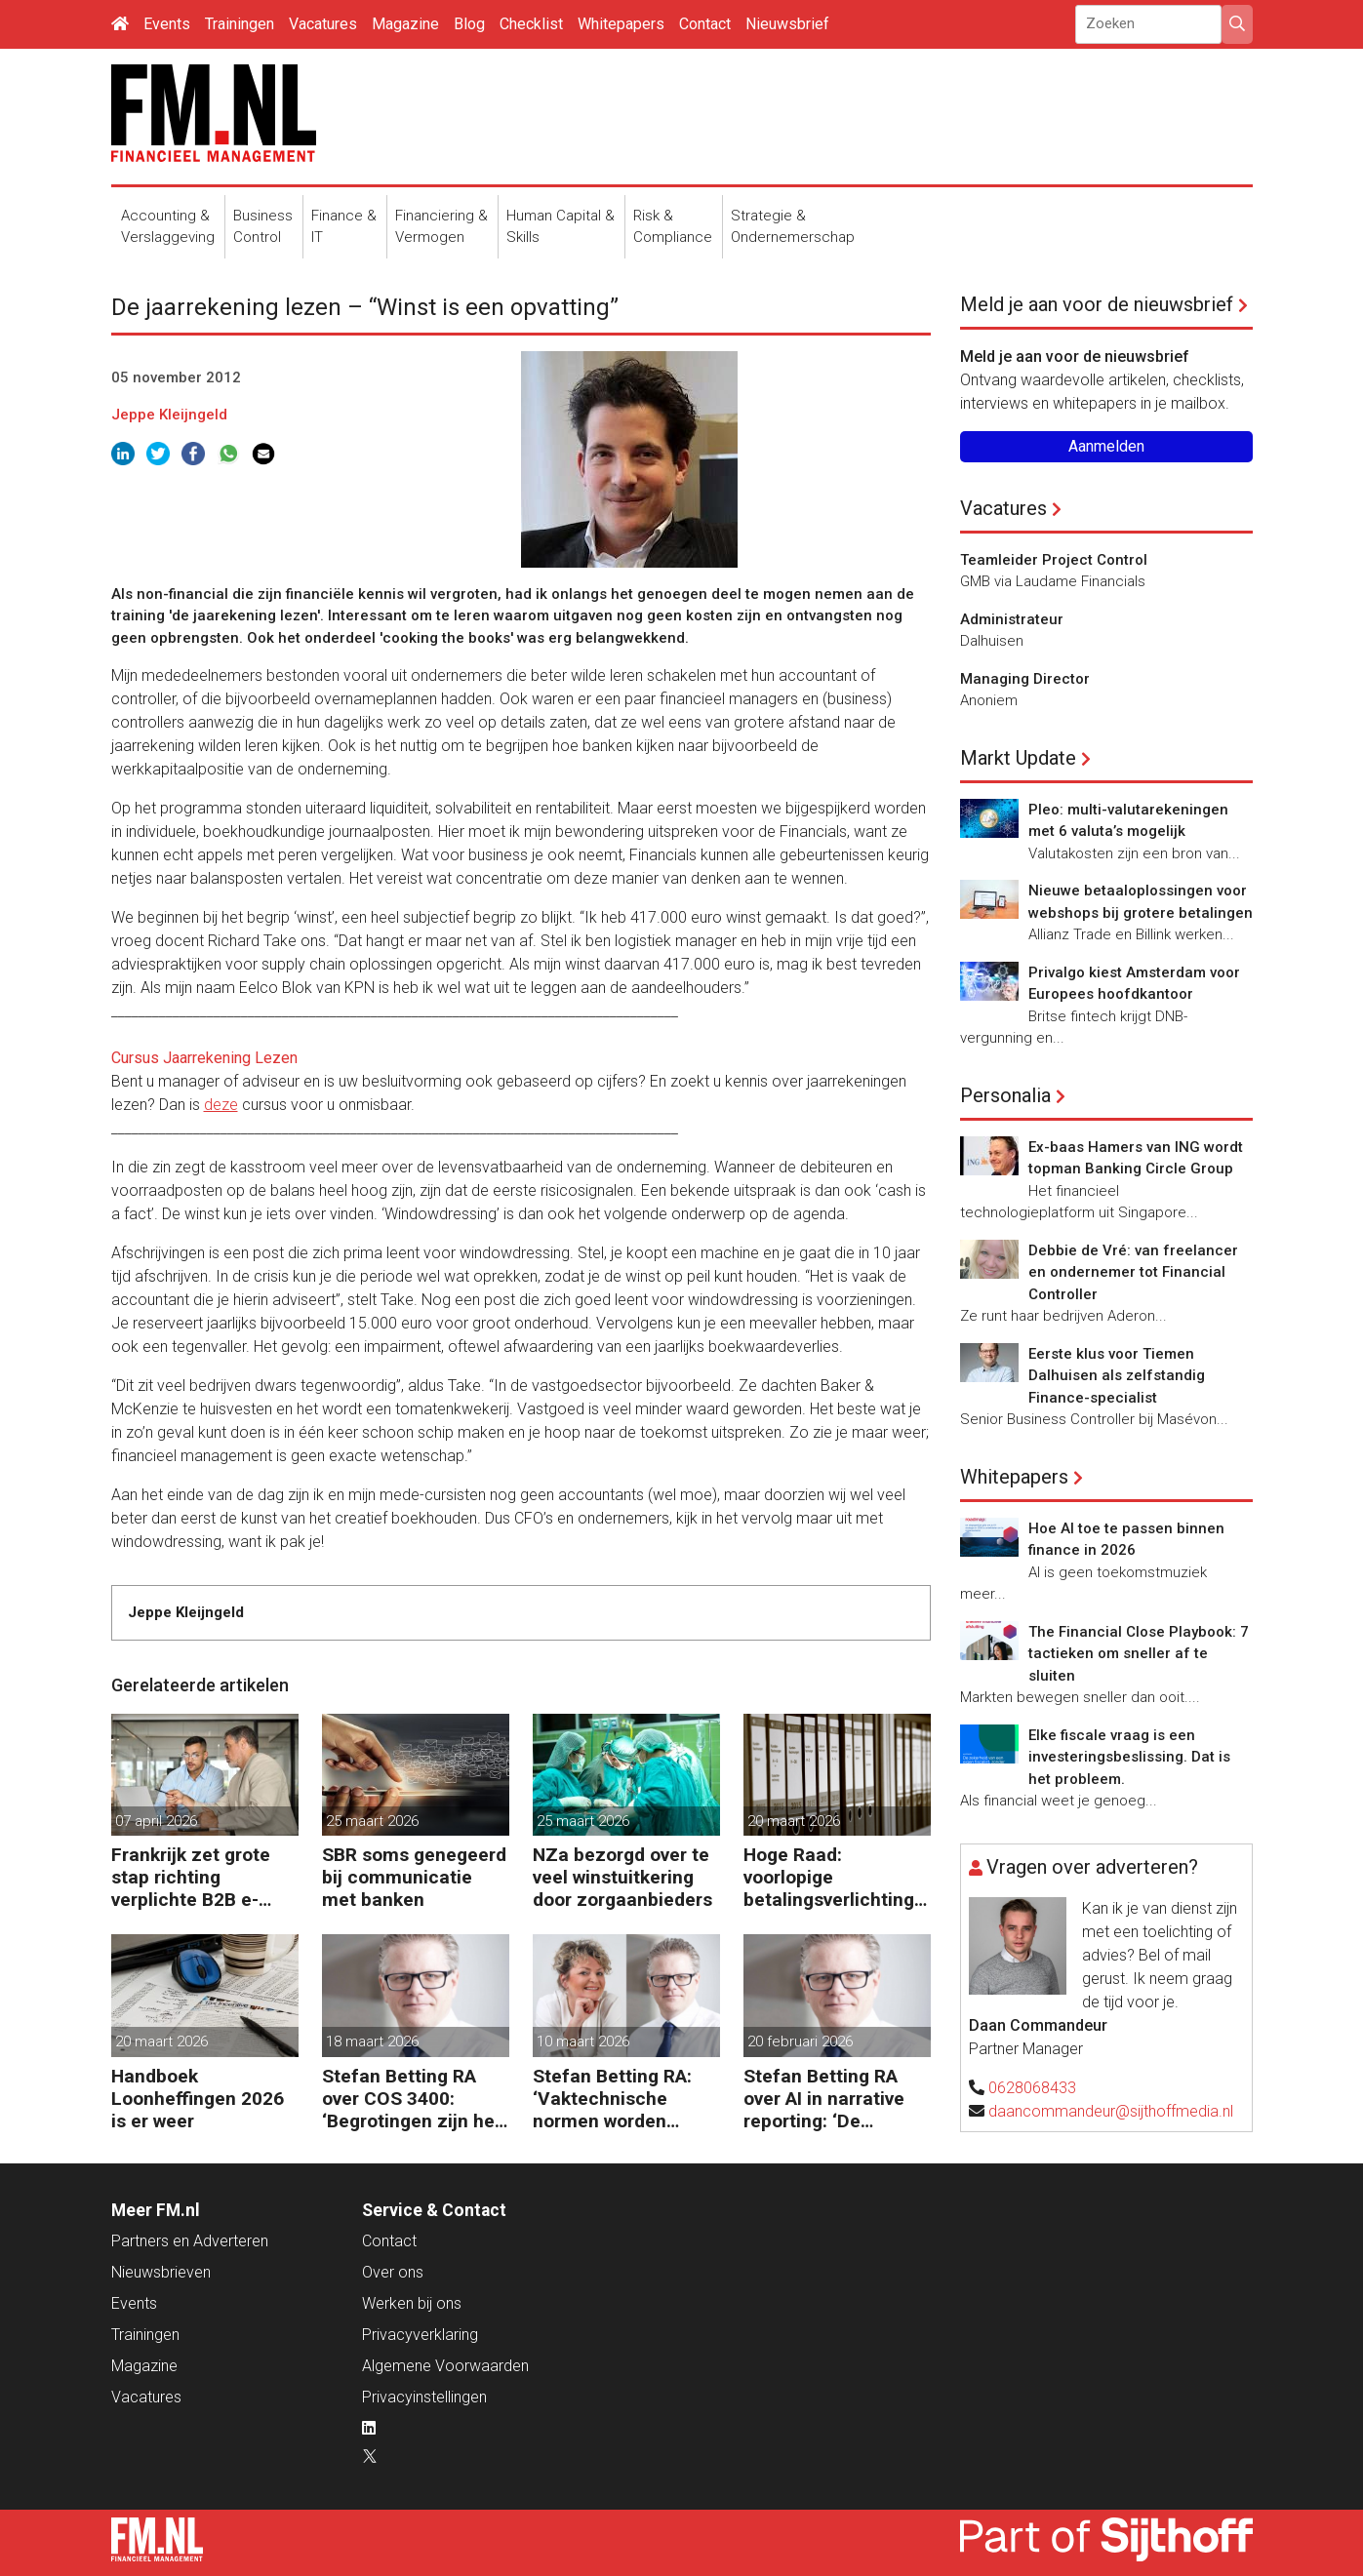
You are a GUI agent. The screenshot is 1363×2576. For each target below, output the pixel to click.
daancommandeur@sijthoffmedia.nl (1110, 2111)
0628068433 (1032, 2088)
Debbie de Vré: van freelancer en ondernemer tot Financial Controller (1133, 1272)
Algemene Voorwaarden (445, 2366)
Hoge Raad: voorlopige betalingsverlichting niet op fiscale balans (836, 1877)
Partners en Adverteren (189, 2241)
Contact (705, 24)
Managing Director (1025, 679)
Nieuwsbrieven (161, 2272)
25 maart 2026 (372, 1821)
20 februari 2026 (800, 2041)
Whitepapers (621, 24)
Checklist (531, 24)
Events (166, 24)
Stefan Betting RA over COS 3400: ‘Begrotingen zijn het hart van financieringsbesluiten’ (413, 2098)
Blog (469, 24)
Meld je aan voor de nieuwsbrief (1096, 304)
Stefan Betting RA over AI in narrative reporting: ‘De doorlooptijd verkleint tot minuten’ (834, 2098)
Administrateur (1011, 619)
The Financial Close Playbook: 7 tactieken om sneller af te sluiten (1138, 1653)
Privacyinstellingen (424, 2397)
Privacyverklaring (420, 2334)
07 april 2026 (156, 1821)
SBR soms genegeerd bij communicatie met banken (414, 1877)
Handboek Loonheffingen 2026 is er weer (197, 2098)
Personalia (1005, 1095)
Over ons (392, 2272)
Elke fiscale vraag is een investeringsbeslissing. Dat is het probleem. (1129, 1757)
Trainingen (239, 24)
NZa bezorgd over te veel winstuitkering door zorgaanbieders (622, 1877)
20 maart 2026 (793, 1821)
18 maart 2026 (372, 2041)
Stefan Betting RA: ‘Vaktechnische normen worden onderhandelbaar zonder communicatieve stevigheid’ (612, 2098)
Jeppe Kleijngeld (169, 414)
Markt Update (1018, 758)
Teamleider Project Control (1053, 560)
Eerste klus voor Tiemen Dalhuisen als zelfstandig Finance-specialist (1116, 1376)
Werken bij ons (411, 2303)
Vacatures (323, 24)
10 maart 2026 (583, 2041)
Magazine (405, 24)
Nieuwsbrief (787, 24)
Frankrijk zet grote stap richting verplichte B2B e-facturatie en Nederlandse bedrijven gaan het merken (191, 1877)
